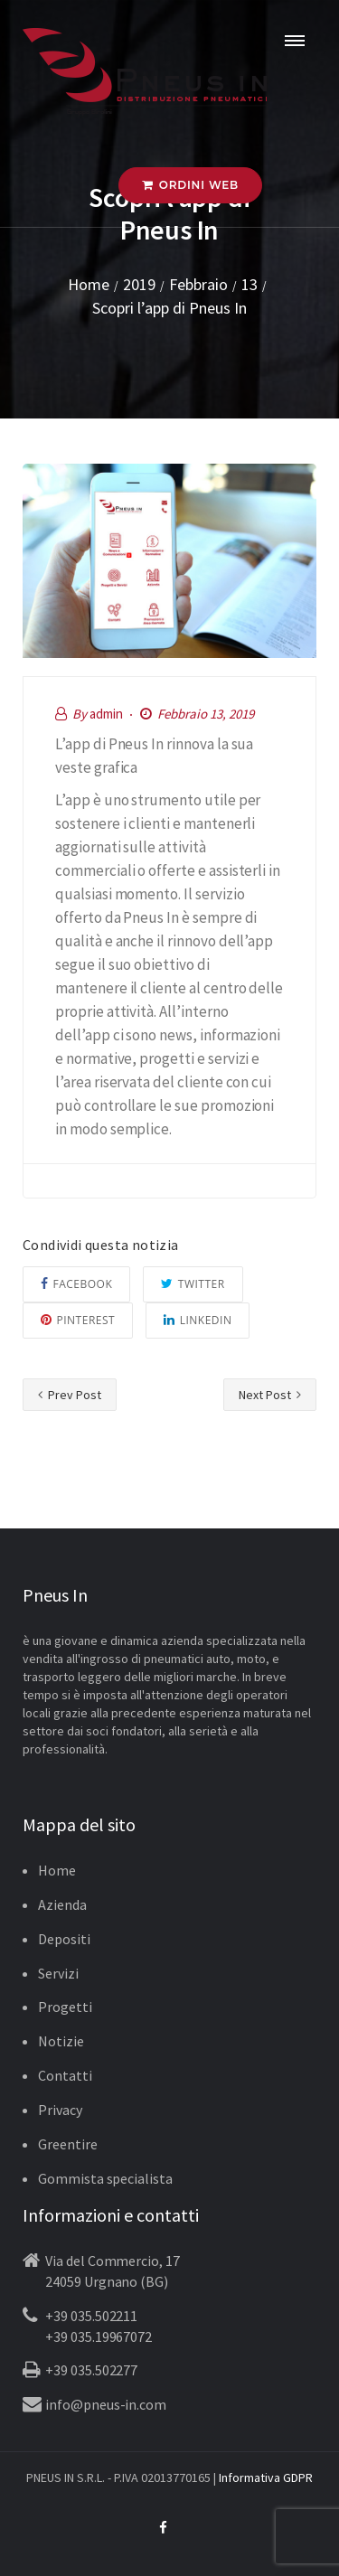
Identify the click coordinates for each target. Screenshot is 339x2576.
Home (57, 1870)
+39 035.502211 (91, 2316)
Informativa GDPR (266, 2477)
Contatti (65, 2075)
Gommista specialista (105, 2178)
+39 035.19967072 (98, 2336)
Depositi (64, 1939)
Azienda (62, 1904)
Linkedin (197, 1320)
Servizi (58, 1973)
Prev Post (69, 1395)
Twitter (192, 1284)
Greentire (68, 2144)
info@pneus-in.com (105, 2404)
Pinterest (78, 1320)
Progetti (65, 2007)
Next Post (270, 1395)
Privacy (60, 2110)
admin (106, 713)
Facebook (76, 1284)
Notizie (61, 2041)
